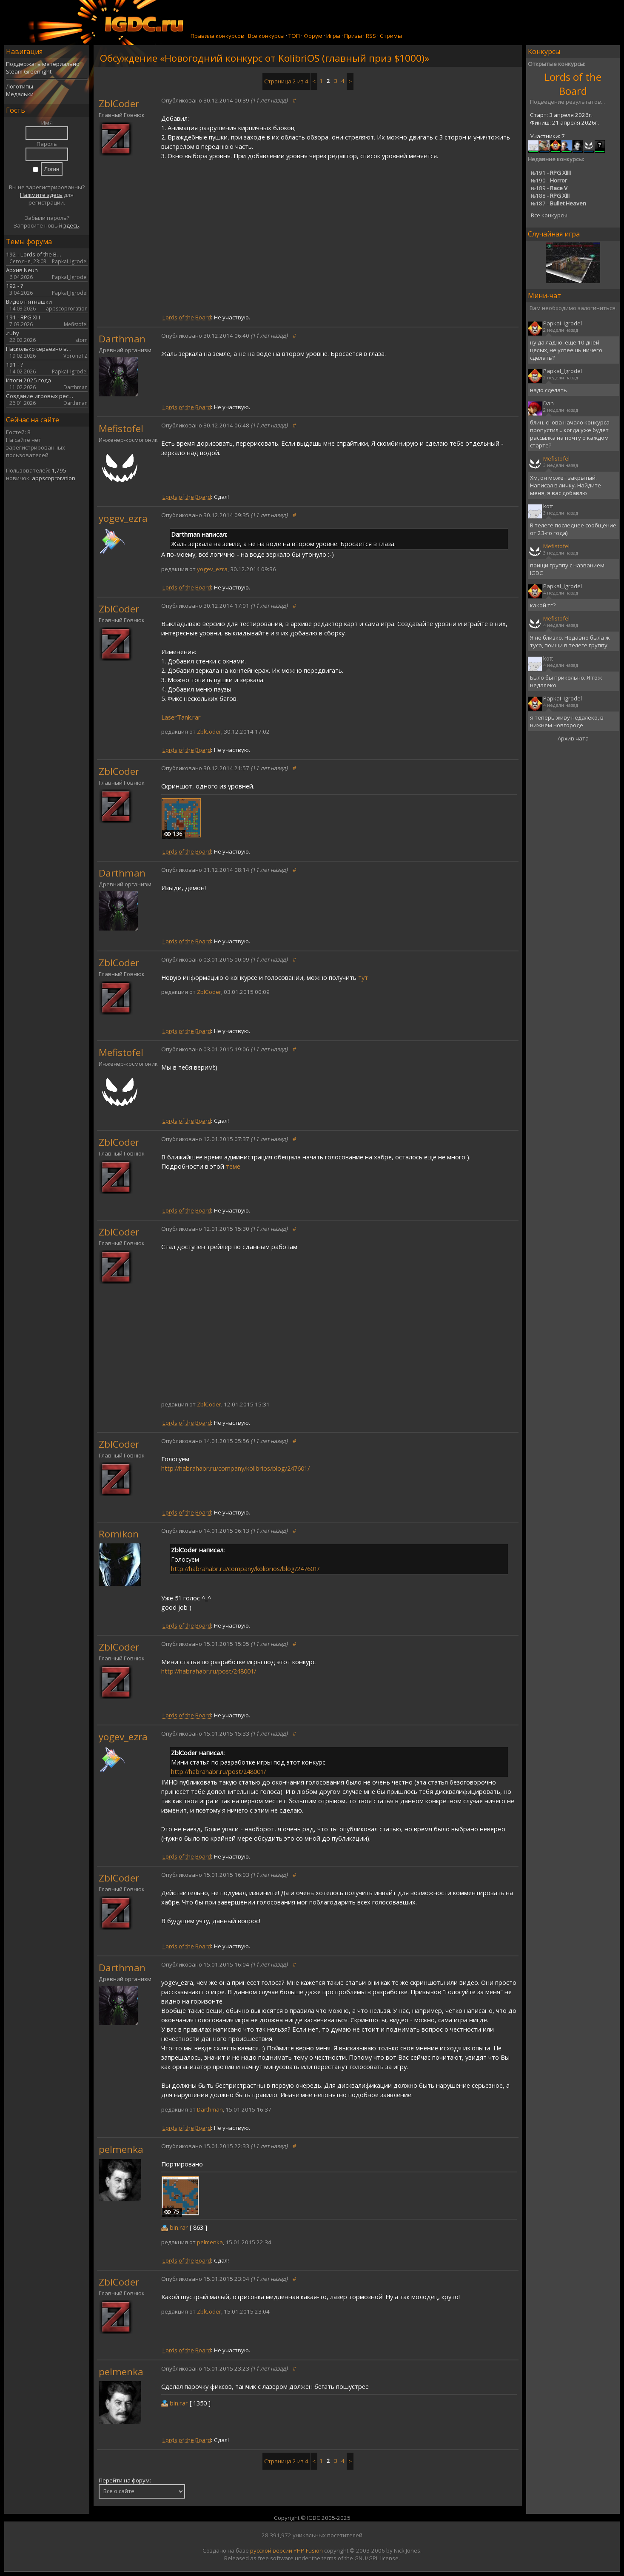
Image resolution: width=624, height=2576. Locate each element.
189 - (549, 188)
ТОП (294, 36)
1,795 (58, 470)
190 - (549, 180)
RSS (371, 36)
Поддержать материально (43, 64)
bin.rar (179, 2227)
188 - (550, 195)
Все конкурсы (266, 36)
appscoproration (53, 478)
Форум (313, 36)
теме (233, 1166)
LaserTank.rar (181, 717)
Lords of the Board (572, 84)
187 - (558, 203)
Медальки (20, 94)
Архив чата (573, 738)
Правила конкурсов (217, 36)
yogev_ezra (123, 518)
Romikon (119, 1533)
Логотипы (19, 86)
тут (363, 977)
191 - (551, 172)
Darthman (122, 338)
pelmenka (121, 2149)
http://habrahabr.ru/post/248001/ (208, 1671)
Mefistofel (121, 428)
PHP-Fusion (308, 2550)
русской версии (271, 2550)
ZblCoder (119, 103)
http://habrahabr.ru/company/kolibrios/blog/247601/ (235, 1468)
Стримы (391, 36)
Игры (333, 36)
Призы (353, 36)
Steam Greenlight (28, 71)
